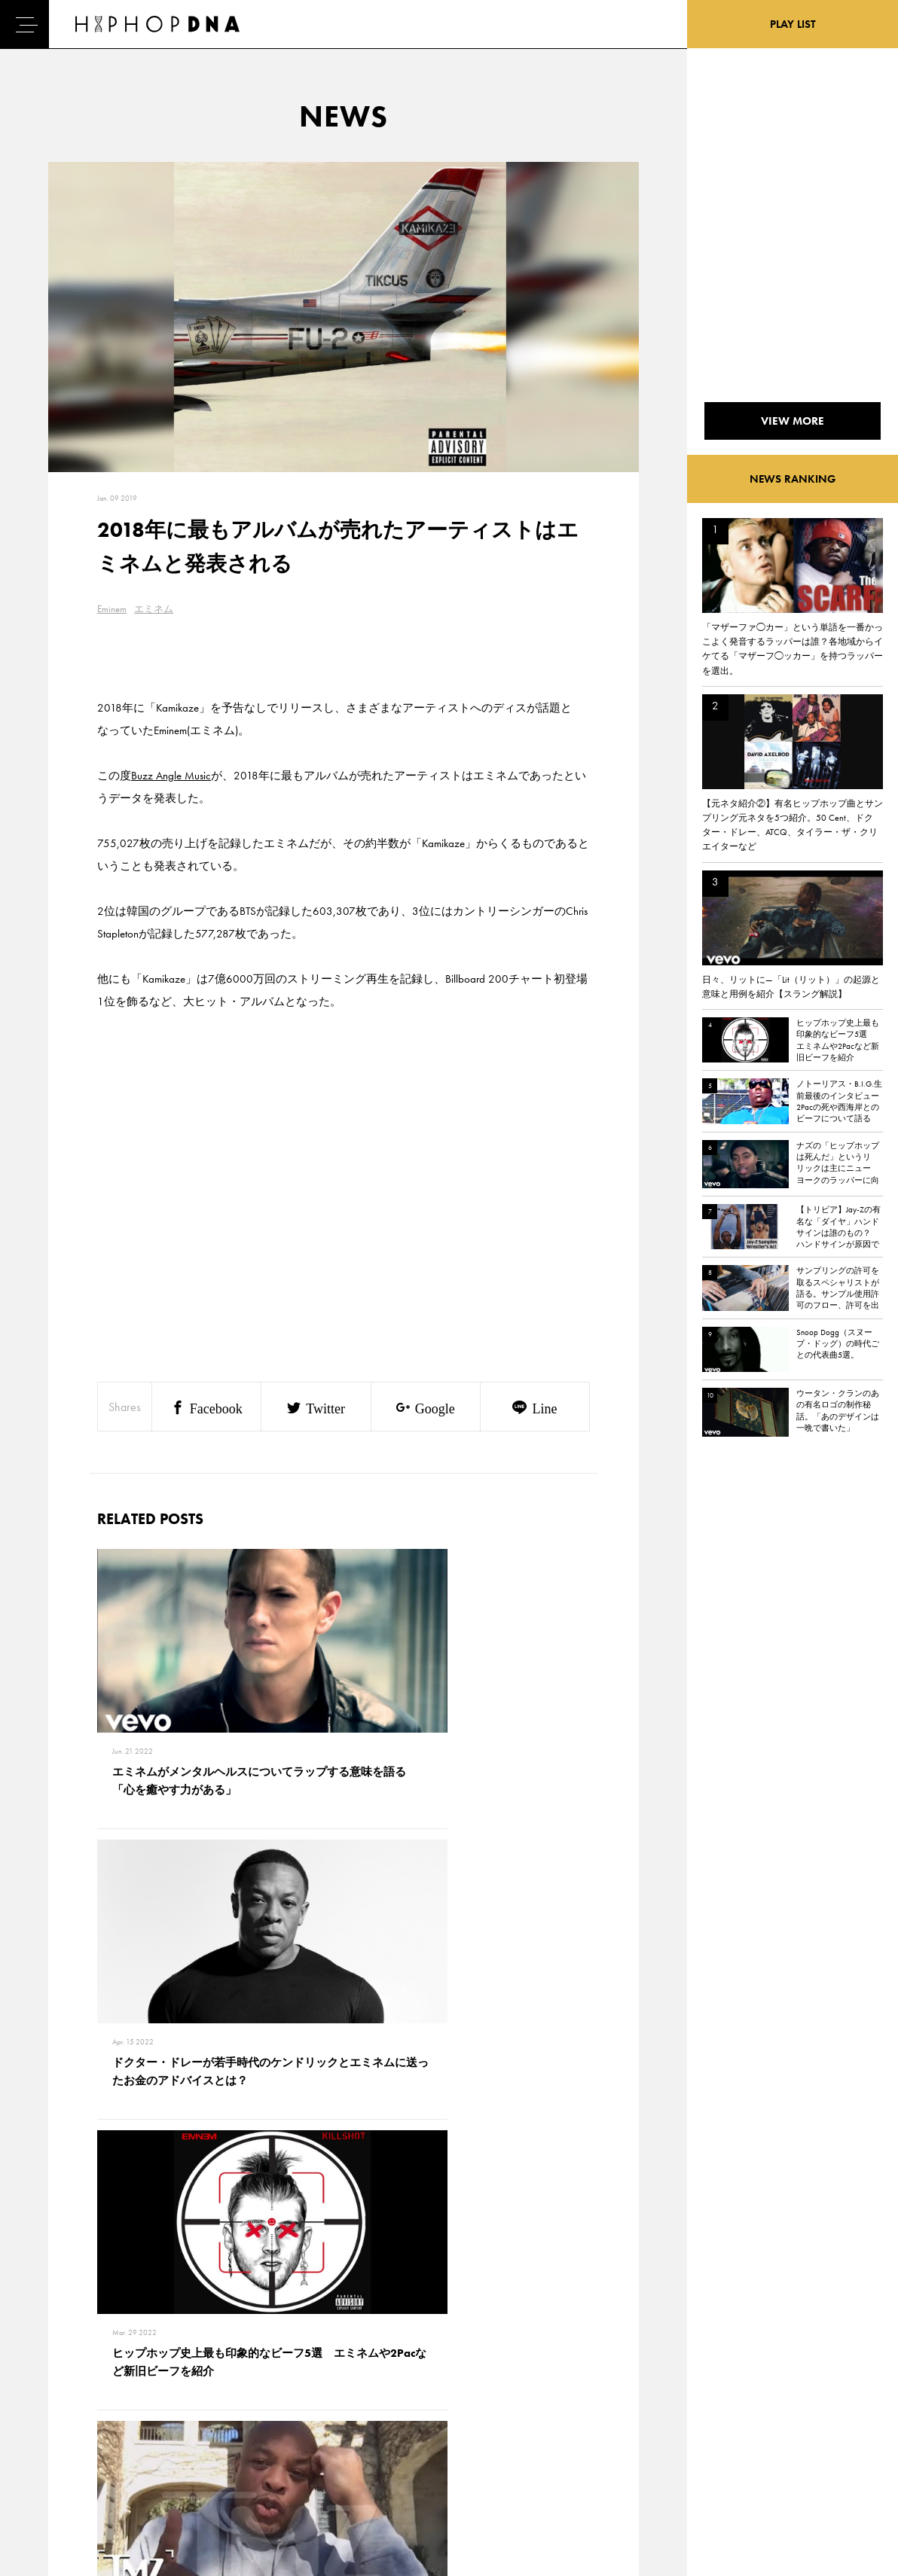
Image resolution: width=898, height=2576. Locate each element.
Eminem (112, 608)
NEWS (53, 2431)
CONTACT (128, 2378)
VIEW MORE (343, 2169)
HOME (53, 2378)
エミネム (153, 608)
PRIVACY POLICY (143, 2405)
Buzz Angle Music (171, 775)
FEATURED (61, 2457)
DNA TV (55, 2405)
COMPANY (131, 2431)
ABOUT (55, 2484)
